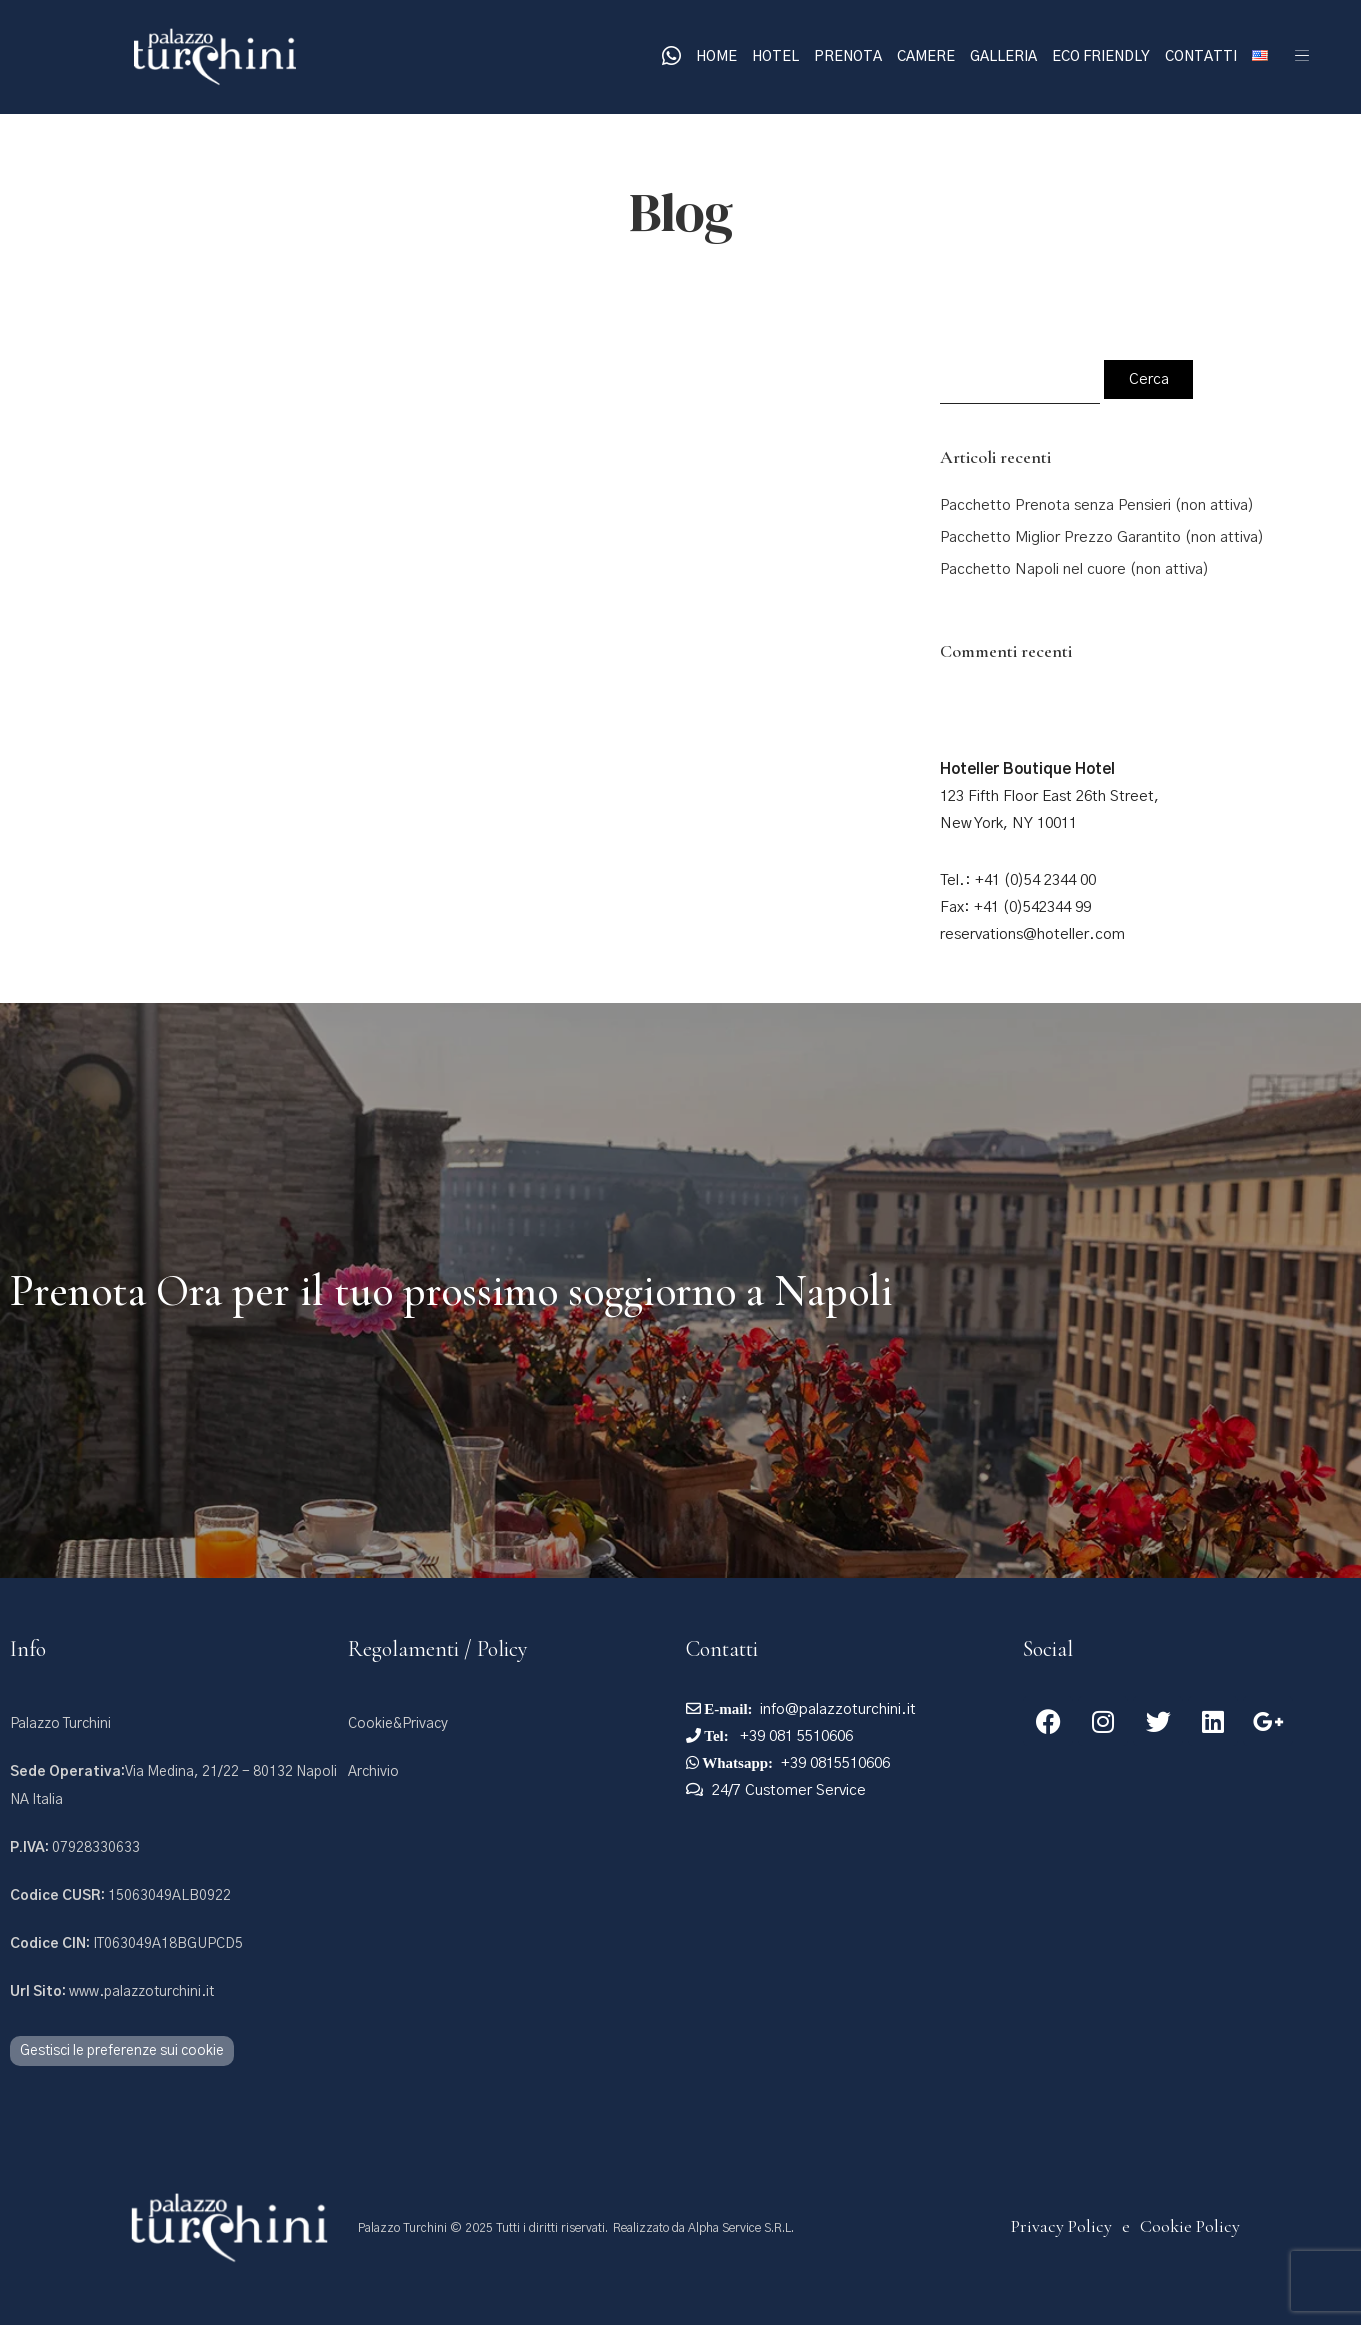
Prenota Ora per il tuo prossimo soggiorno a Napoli (451, 1291)
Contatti (1201, 57)
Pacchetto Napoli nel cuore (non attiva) (1074, 569)
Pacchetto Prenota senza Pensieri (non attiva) (1097, 505)
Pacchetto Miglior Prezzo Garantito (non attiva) (1102, 537)
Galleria (1003, 57)
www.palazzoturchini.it (112, 1992)
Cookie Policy (1190, 2226)
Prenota (848, 57)
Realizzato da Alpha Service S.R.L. (703, 2228)
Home (716, 57)
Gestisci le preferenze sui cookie (122, 2051)
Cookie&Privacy (398, 1724)
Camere (926, 57)
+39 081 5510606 (794, 1736)
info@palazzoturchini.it (838, 1709)
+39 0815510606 (835, 1763)
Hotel (775, 57)
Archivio (373, 1772)
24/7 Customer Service (789, 1790)
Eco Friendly (1101, 57)
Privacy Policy (1061, 2226)
